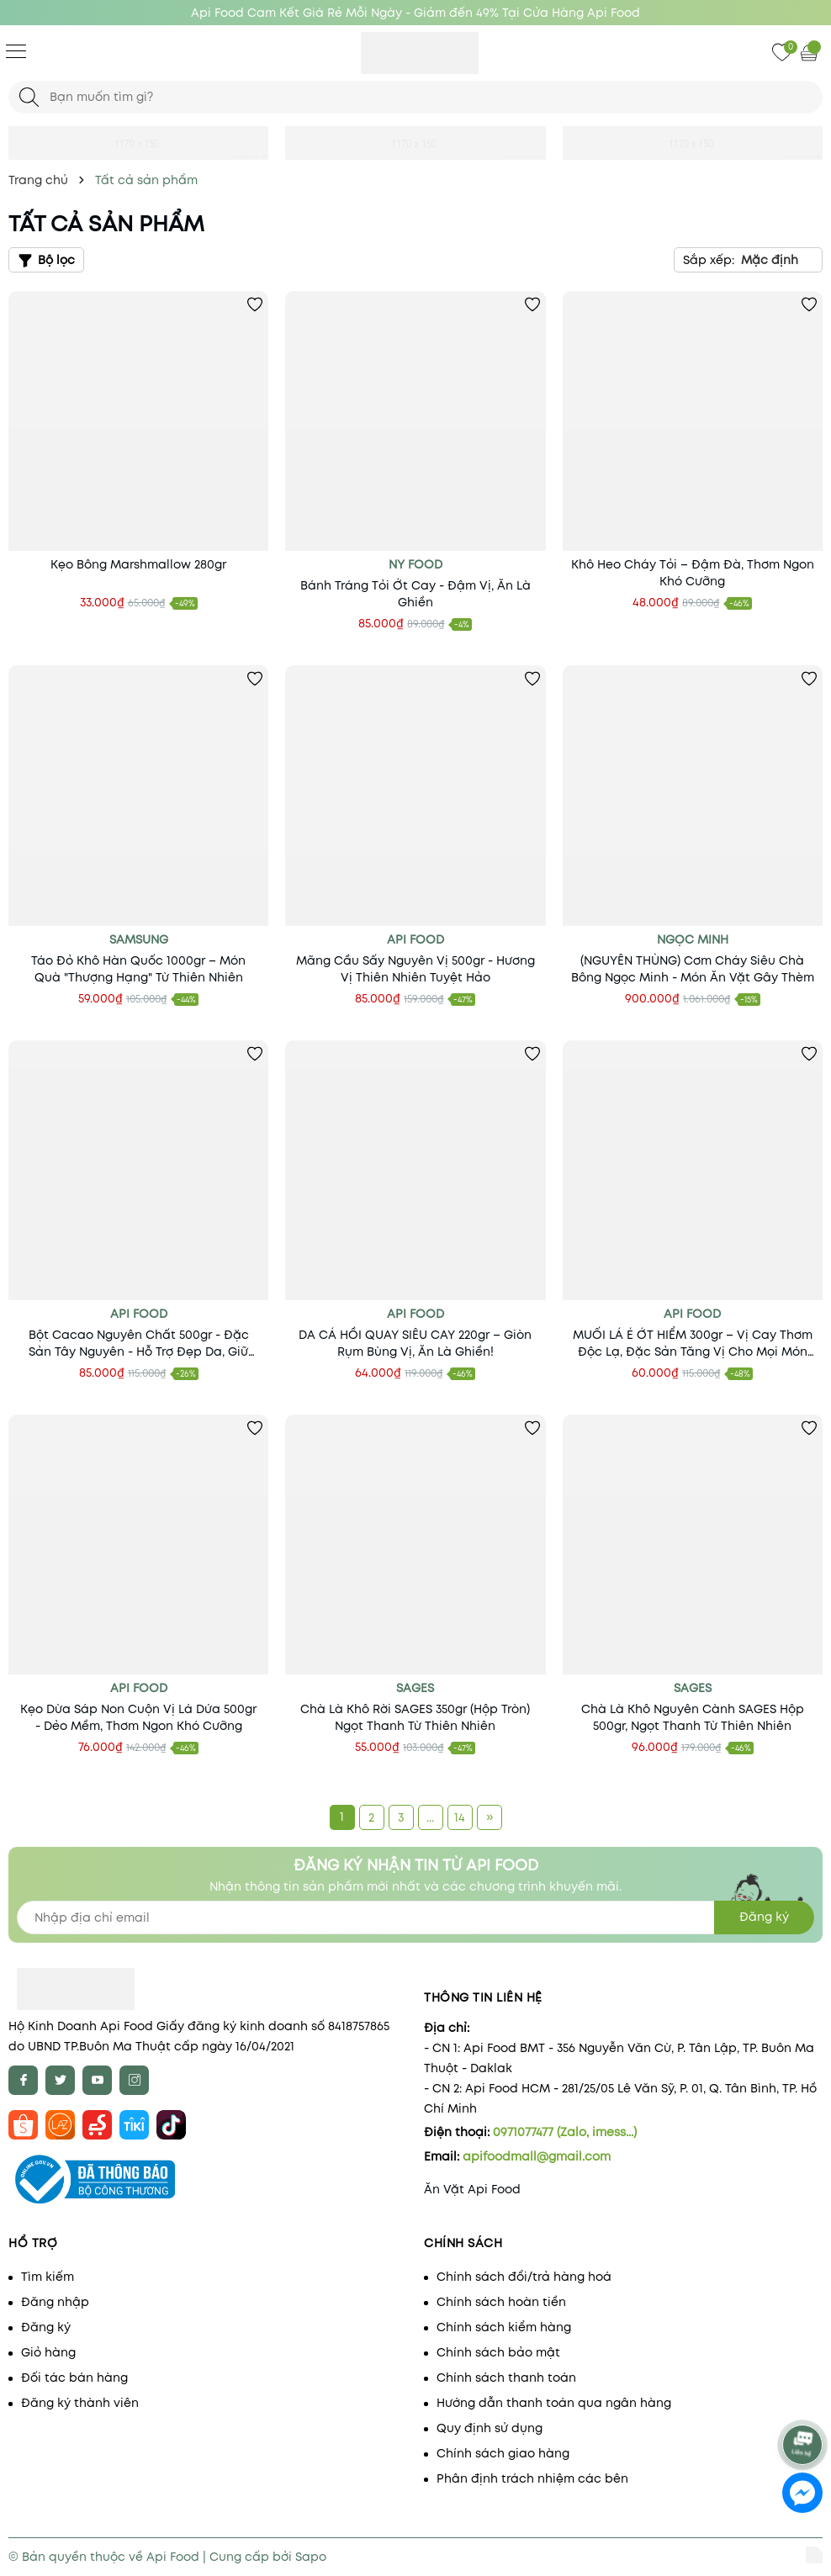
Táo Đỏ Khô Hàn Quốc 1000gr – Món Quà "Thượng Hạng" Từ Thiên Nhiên (138, 969)
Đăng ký (46, 2327)
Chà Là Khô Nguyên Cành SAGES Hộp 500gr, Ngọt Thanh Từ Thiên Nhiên (692, 1717)
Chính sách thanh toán (506, 2377)
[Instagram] (134, 2080)
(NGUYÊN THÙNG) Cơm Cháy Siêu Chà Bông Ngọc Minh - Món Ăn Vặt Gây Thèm (692, 969)
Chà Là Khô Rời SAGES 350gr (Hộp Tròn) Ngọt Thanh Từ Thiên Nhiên (415, 1717)
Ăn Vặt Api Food (472, 2189)
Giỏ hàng (48, 2352)
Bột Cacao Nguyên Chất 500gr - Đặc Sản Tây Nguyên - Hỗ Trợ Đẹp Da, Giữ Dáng (139, 1343)
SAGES (415, 1687)
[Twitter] (60, 2080)
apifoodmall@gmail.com (537, 2156)
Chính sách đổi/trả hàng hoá (524, 2276)
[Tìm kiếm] (29, 97)
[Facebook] (23, 2080)
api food (138, 1313)
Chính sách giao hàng (503, 2453)
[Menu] (16, 50)
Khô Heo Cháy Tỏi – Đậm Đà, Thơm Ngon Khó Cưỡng (692, 573)
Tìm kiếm (47, 2276)
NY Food (415, 564)
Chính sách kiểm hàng (504, 2327)
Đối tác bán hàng (74, 2377)
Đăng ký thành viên (80, 2402)
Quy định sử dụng (490, 2428)
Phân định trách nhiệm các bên (532, 2478)
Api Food (415, 939)
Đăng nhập (55, 2301)
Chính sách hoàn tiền (501, 2301)
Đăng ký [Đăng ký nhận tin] (764, 1916)
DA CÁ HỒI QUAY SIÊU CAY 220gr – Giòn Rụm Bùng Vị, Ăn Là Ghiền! (415, 1343)
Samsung (138, 939)
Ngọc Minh (692, 939)
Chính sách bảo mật (498, 2352)
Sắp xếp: (708, 259)
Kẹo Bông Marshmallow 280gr (138, 564)
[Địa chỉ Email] (415, 1917)
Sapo (310, 2556)
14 (459, 1817)
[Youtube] (97, 2080)
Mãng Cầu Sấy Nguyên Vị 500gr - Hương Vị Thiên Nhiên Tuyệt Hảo (415, 969)
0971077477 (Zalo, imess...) (565, 2132)
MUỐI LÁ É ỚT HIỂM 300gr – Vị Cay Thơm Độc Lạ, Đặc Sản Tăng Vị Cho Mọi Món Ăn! (692, 1343)
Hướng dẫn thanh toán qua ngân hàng (554, 2402)
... (430, 1817)
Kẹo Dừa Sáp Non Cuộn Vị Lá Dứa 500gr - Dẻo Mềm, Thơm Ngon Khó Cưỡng (138, 1717)
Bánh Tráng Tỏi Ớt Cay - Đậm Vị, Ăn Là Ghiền (415, 594)
